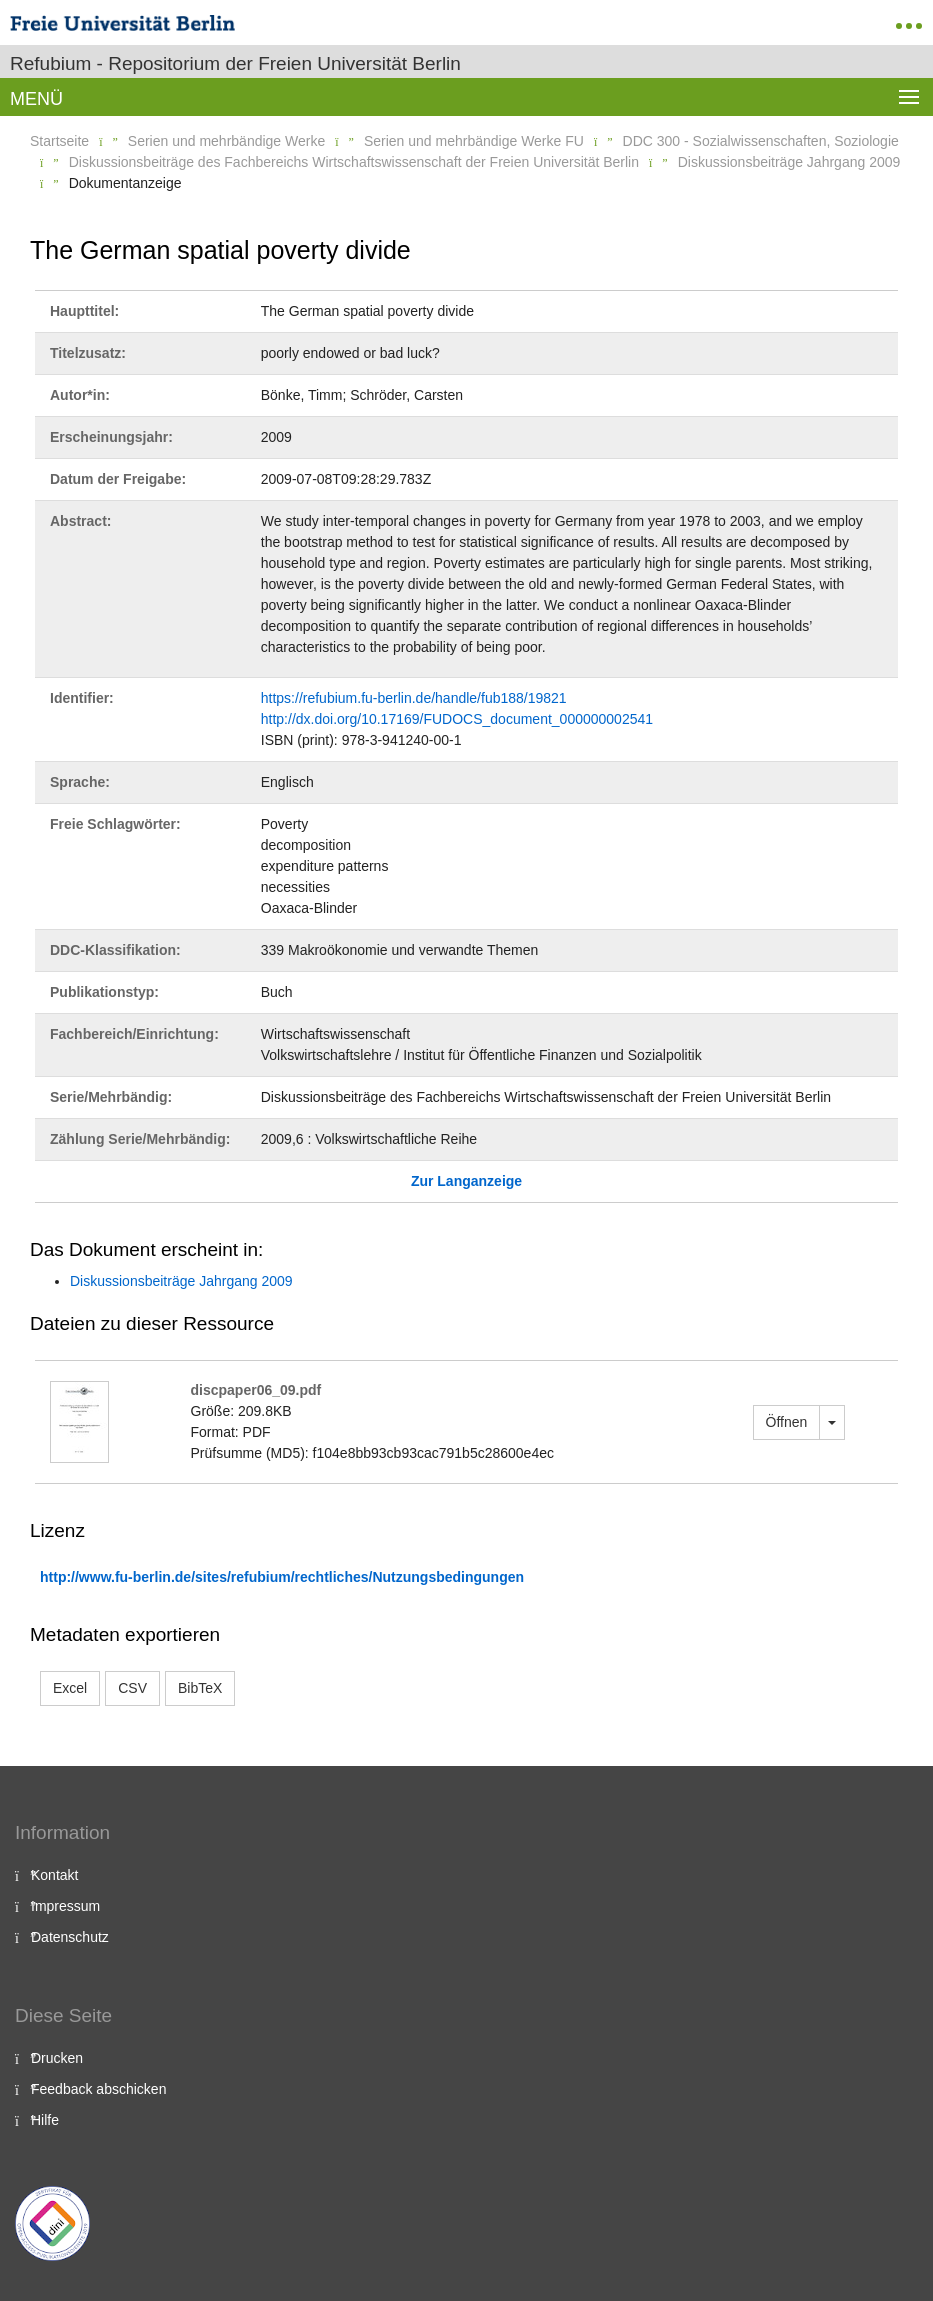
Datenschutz (70, 1937)
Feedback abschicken (98, 2089)
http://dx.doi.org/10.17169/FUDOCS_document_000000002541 (457, 719)
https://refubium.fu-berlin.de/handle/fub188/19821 (414, 698)
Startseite (59, 141)
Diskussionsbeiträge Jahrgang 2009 (789, 162)
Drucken (57, 2058)
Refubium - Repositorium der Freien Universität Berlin (235, 63)
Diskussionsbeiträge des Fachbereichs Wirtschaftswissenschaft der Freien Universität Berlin (354, 162)
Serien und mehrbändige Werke (226, 141)
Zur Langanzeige (466, 1181)
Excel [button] (70, 1688)
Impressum (65, 1906)
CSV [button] (132, 1688)
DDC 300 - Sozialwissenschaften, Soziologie (761, 141)
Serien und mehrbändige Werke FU (474, 141)
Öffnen (787, 1422)
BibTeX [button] (200, 1688)
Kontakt (54, 1875)
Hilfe (45, 2120)
